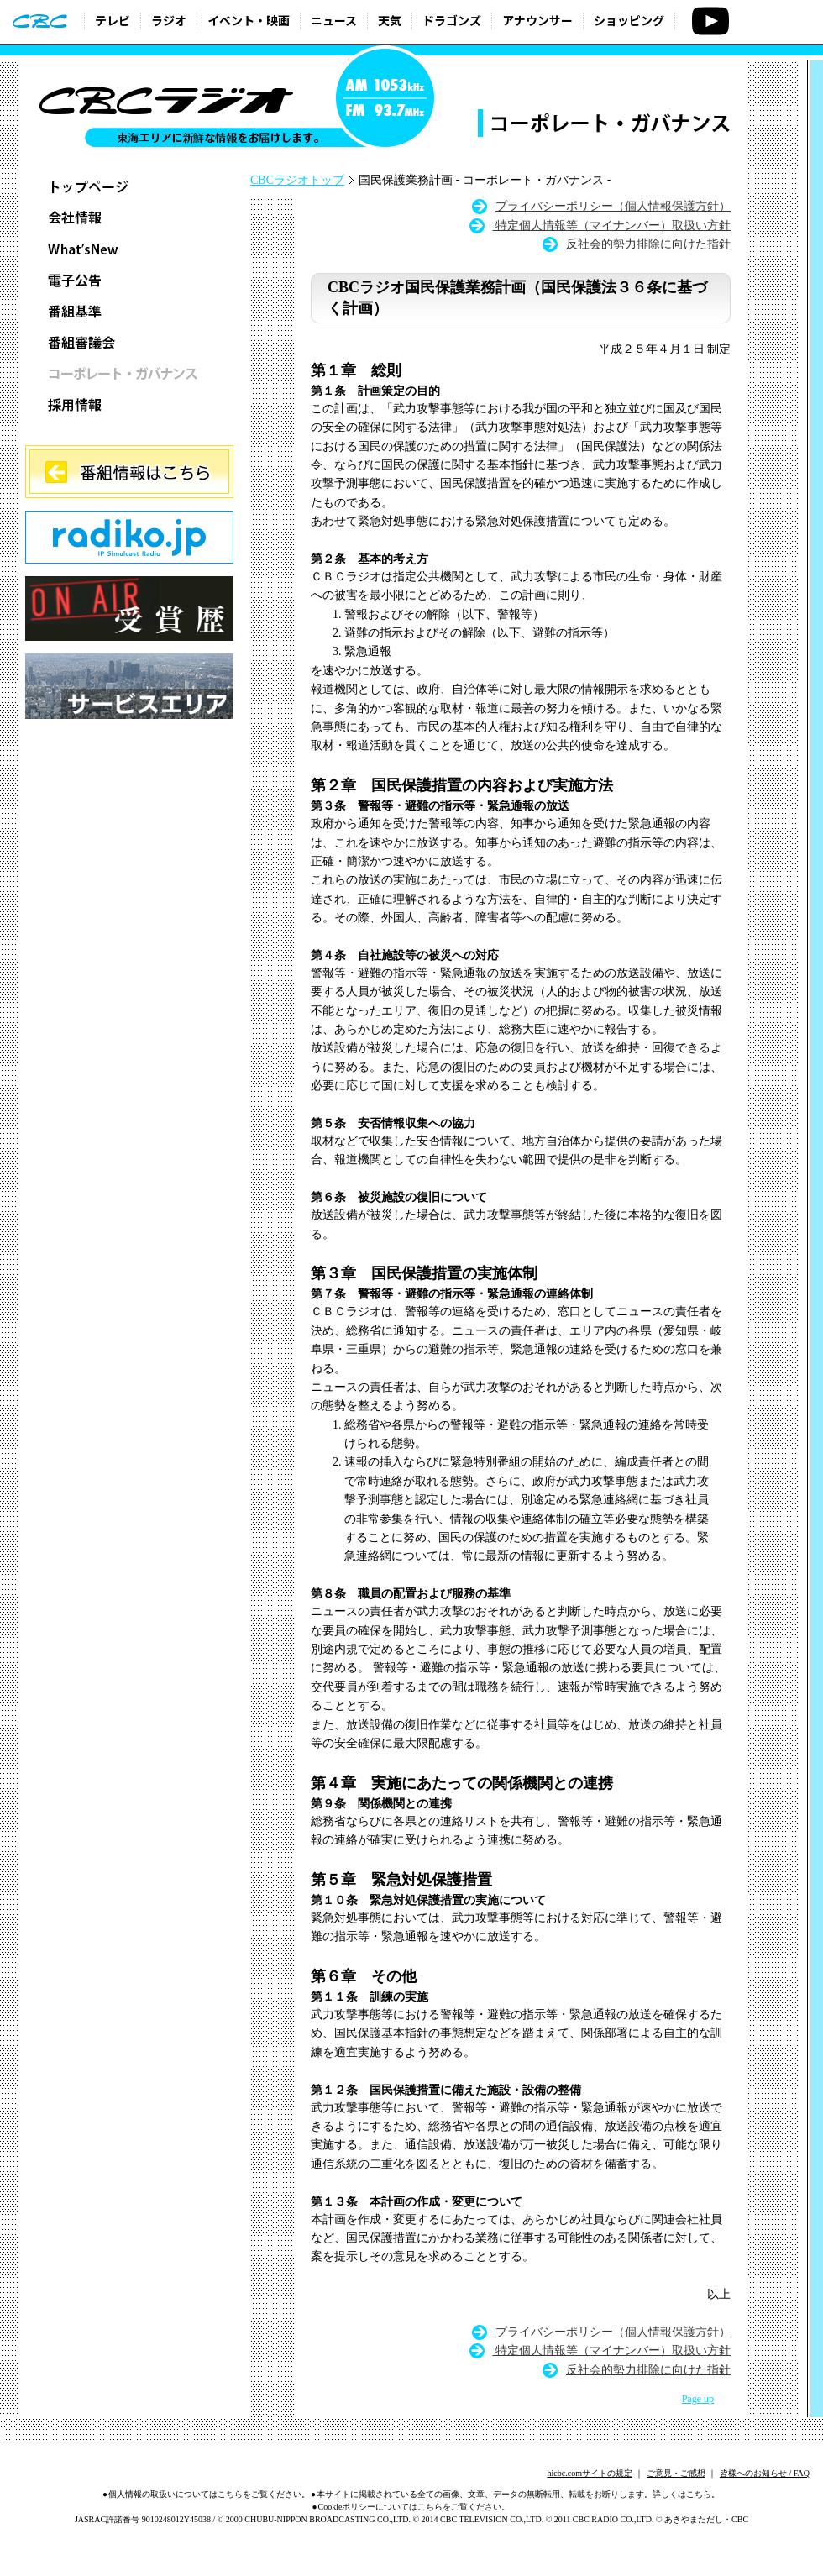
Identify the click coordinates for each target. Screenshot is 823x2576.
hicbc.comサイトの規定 (590, 2473)
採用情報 (129, 404)
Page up (698, 2399)
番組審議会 (129, 342)
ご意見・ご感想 (676, 2473)
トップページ (129, 186)
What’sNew (129, 249)
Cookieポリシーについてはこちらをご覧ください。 (414, 2506)
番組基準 (129, 311)
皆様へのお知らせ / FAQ (765, 2473)
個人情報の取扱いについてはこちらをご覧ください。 (209, 2494)
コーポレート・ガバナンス (129, 373)
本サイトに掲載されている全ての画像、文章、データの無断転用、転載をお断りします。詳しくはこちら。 (518, 2494)
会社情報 (129, 217)
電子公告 (129, 280)
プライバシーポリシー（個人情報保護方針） (613, 206)
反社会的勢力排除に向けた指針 (648, 244)
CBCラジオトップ (297, 180)
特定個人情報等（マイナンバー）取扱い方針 (612, 225)
